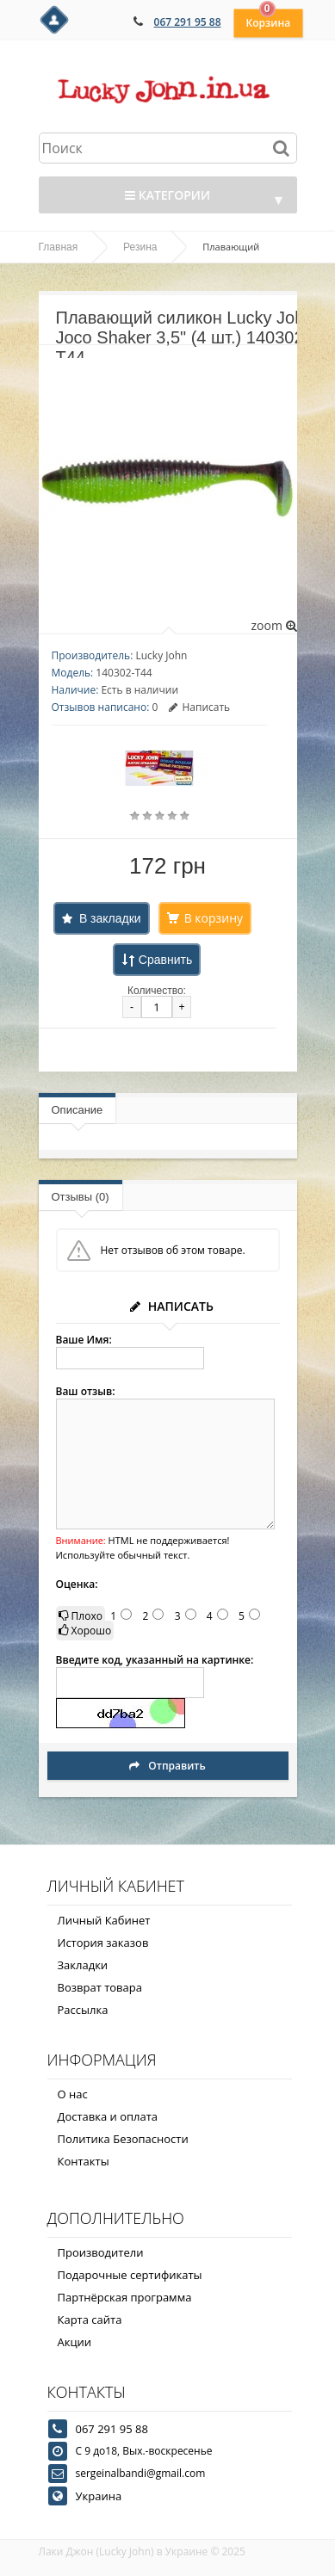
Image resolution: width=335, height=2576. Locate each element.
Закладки (83, 1965)
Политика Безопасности (123, 2139)
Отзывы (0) (80, 1196)
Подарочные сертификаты (130, 2275)
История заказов (103, 1942)
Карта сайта (90, 2319)
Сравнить (165, 960)
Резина (140, 247)
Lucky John (161, 655)
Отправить (167, 1765)
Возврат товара (100, 1987)
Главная (58, 247)
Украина (99, 2496)
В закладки (110, 918)
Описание (77, 1109)
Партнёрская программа (125, 2297)
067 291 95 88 (187, 22)
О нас (73, 2094)
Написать (199, 707)
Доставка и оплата (108, 2116)
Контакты (83, 2161)
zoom (273, 625)
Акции (75, 2342)
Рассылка (83, 2009)
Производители (101, 2252)
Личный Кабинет (104, 1920)
